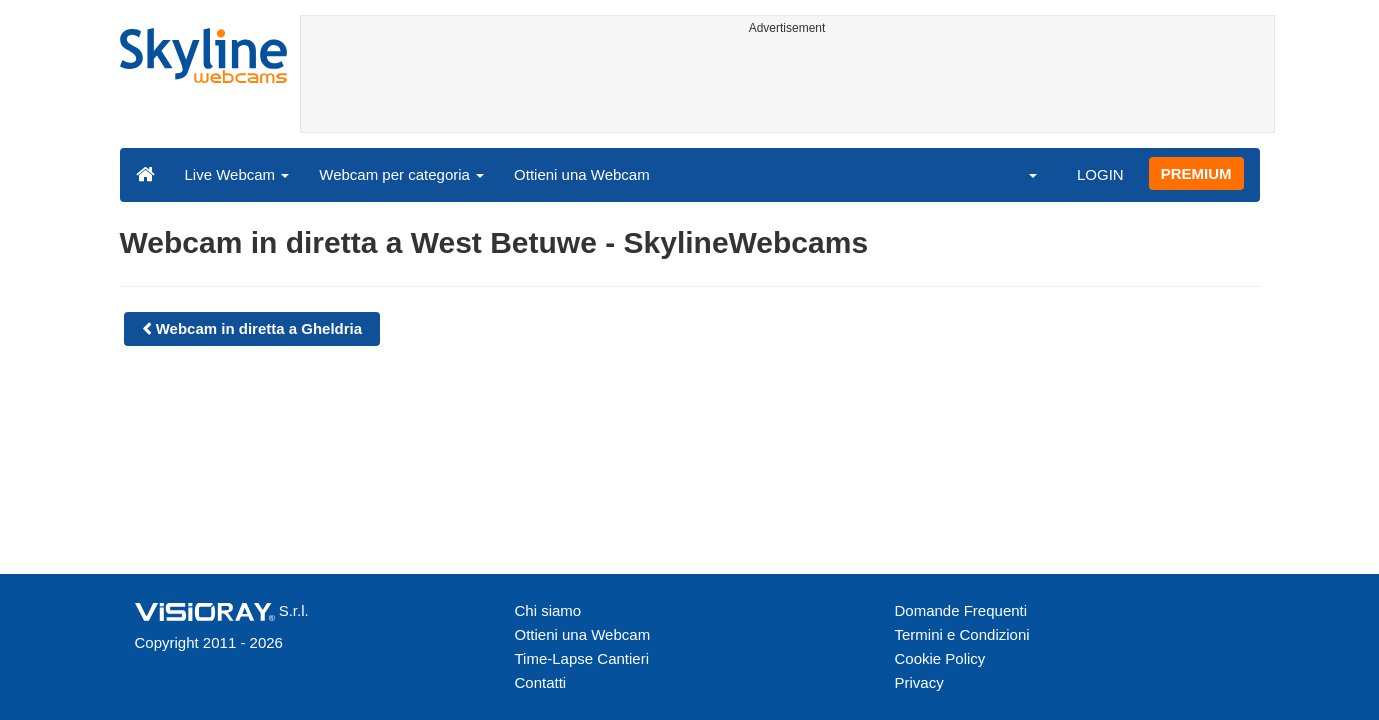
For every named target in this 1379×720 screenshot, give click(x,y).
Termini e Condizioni (962, 634)
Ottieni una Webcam (582, 174)
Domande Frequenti (961, 610)
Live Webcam (237, 174)
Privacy (919, 682)
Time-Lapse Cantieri (582, 658)
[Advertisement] (787, 87)
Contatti (541, 682)
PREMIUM (1196, 173)
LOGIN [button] (1100, 174)
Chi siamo (548, 610)
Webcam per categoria (401, 174)
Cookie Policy (940, 658)
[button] (1020, 174)
